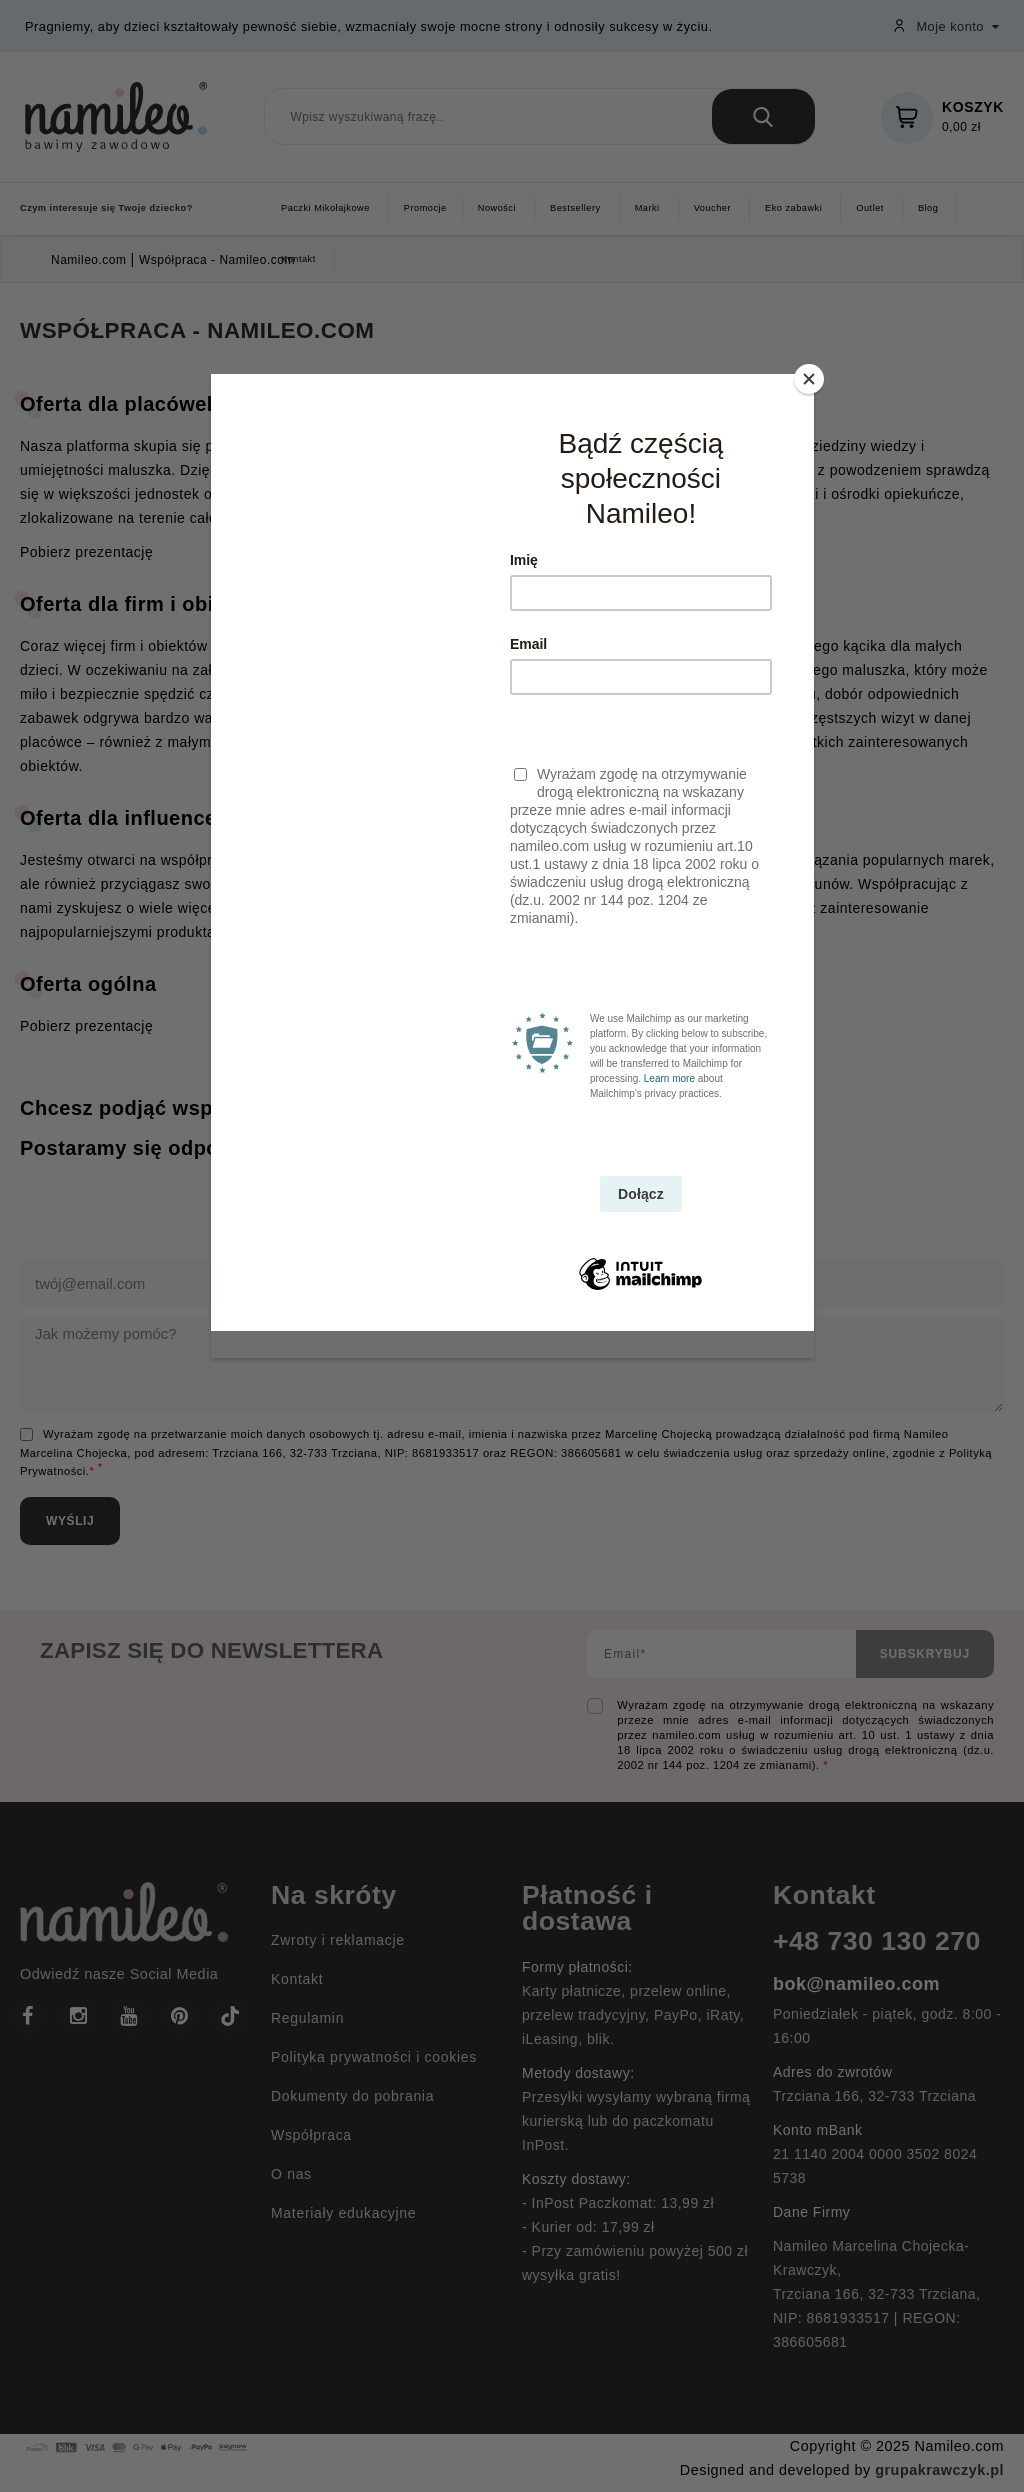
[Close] (809, 379)
